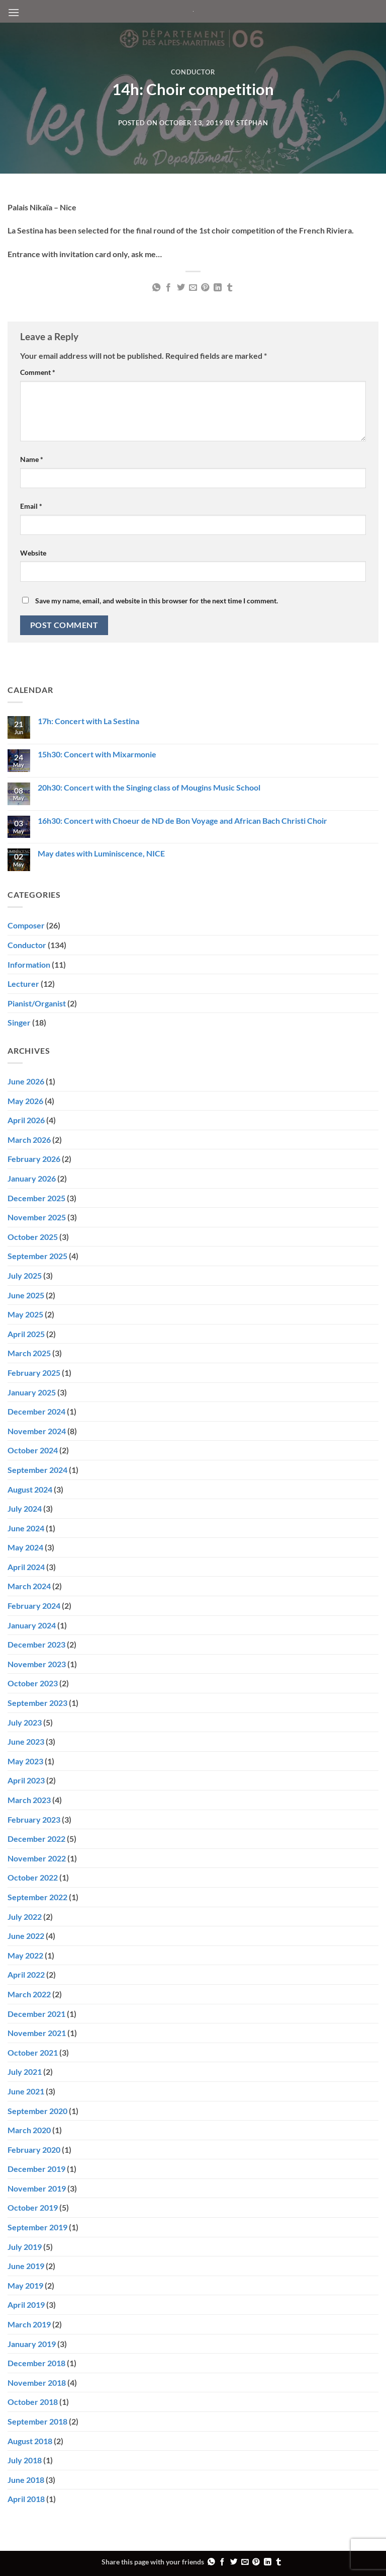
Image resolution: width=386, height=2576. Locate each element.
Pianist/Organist (37, 1003)
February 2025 (34, 1372)
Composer (26, 925)
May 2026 (25, 1101)
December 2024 (36, 1411)
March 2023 (29, 1800)
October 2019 (33, 2207)
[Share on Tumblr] (230, 287)
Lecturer (23, 983)
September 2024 (37, 1469)
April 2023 (26, 1780)
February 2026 (34, 1158)
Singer (19, 1022)
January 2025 (32, 1392)
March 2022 (29, 1994)
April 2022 (26, 1974)
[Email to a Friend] (193, 287)
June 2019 (26, 2266)
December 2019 (36, 2168)
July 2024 (25, 1508)
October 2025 (33, 1236)
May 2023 (25, 1761)
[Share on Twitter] (180, 287)
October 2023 (33, 1683)
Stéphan (252, 123)
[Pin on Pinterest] (205, 287)
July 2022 (25, 1916)
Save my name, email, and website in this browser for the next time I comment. (156, 600)
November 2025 (37, 1217)
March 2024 (29, 1586)
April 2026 (26, 1120)
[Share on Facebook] (168, 287)
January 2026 (32, 1178)
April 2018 (26, 2499)
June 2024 (26, 1528)
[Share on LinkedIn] (218, 287)
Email (31, 506)
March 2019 (29, 2324)
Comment (37, 372)
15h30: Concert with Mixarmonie (97, 754)
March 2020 (29, 2130)
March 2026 (29, 1139)
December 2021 (36, 2013)
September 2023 (37, 1702)
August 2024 (30, 1489)
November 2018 (37, 2382)
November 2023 (37, 1664)
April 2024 (26, 1567)
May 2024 (25, 1547)
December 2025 (36, 1198)
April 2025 (26, 1334)
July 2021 (25, 2071)
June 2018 (26, 2479)
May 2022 (25, 1955)
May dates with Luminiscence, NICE (101, 853)
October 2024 (33, 1450)
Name (31, 459)
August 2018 (30, 2441)
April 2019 (26, 2304)
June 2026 (26, 1081)
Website (33, 553)
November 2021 (37, 2033)
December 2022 (36, 1838)
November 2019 (37, 2188)
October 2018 (33, 2401)
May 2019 (25, 2285)
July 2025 (25, 1275)
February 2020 (34, 2149)
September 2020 (37, 2111)
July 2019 (25, 2246)
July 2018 (25, 2460)
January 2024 (32, 1625)
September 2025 (37, 1256)
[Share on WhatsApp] (156, 287)
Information (29, 964)
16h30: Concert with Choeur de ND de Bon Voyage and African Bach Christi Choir (182, 820)
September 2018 (37, 2421)
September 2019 (37, 2227)
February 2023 (34, 1819)
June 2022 (26, 1935)
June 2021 (26, 2091)
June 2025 (26, 1295)
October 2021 (33, 2052)
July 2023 (25, 1722)
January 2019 (32, 2344)
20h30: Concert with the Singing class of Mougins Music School (149, 787)
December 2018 (36, 2363)
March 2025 (29, 1353)
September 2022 (37, 1897)
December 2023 (36, 1644)
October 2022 (33, 1877)
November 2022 (37, 1858)
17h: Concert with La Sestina (88, 721)
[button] (14, 12)
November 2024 (37, 1431)
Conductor (193, 72)
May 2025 (25, 1314)
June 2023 (26, 1741)
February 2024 (34, 1605)
